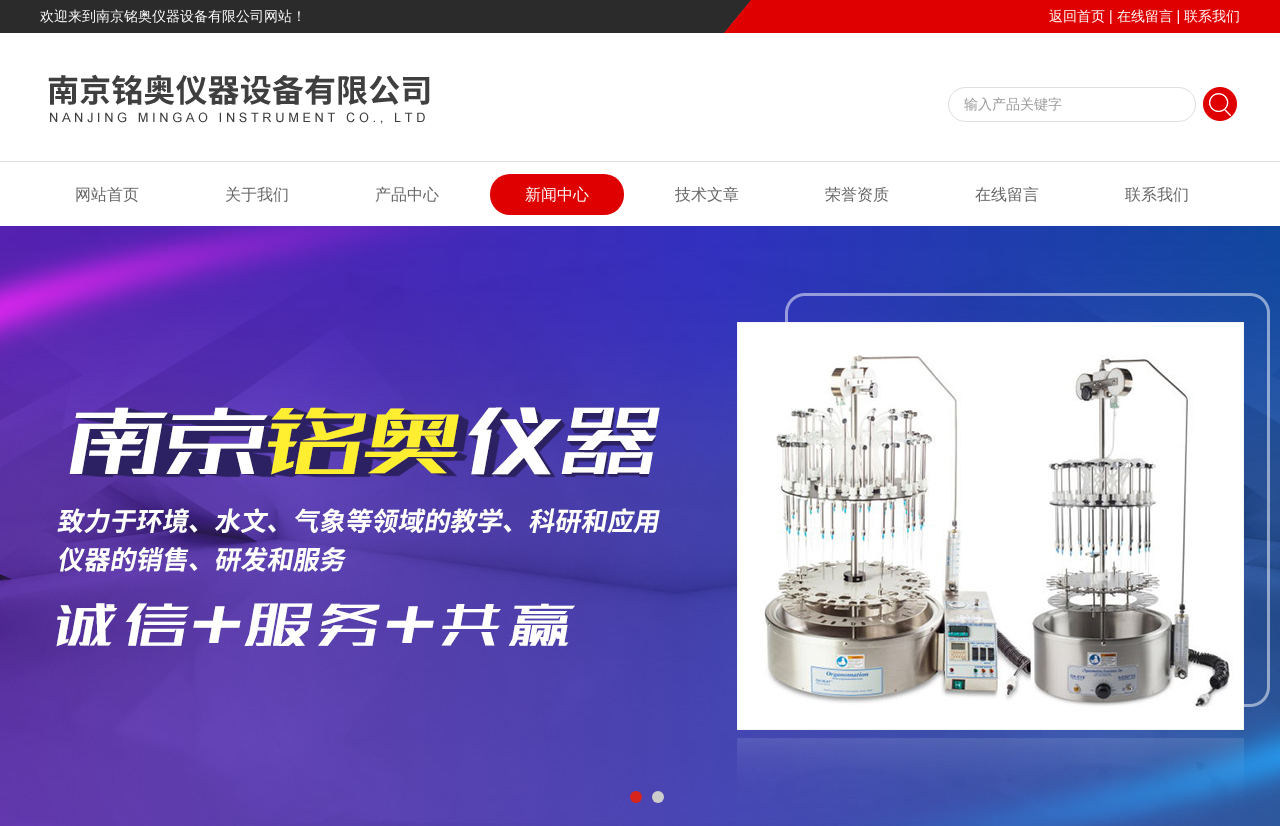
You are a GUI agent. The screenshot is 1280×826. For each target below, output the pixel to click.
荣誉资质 (857, 194)
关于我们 (257, 194)
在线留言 (1145, 16)
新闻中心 (557, 194)
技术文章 (707, 194)
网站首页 (107, 194)
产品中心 (407, 194)
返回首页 (1077, 16)
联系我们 (1212, 16)
